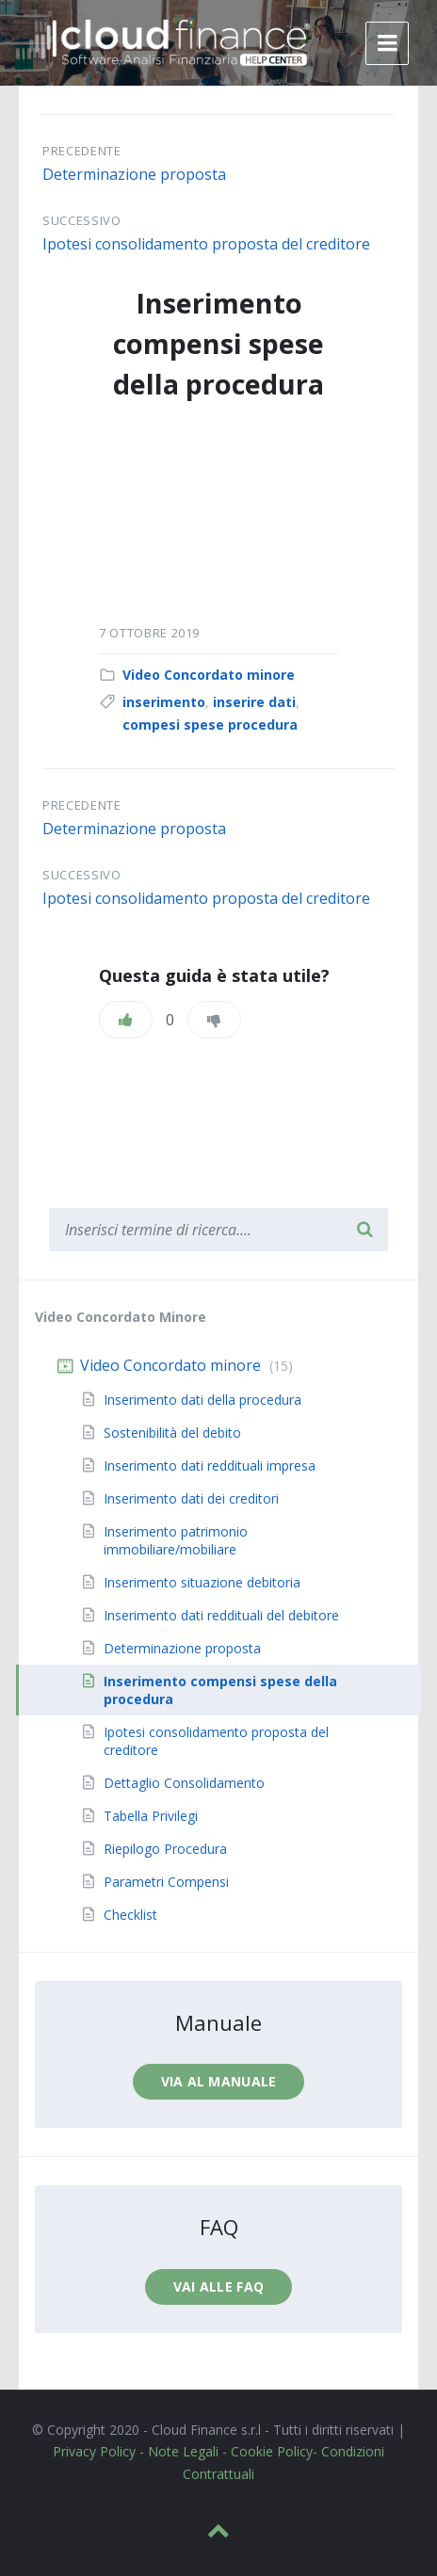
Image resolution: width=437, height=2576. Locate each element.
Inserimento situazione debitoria (202, 1582)
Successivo (81, 220)
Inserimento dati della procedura (202, 1400)
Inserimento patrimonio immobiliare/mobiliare (176, 1540)
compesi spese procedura (210, 724)
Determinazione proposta (134, 174)
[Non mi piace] (214, 1019)
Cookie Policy (272, 2451)
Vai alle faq (218, 2286)
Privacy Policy (94, 2451)
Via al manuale (219, 2081)
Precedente (81, 150)
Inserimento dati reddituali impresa (210, 1465)
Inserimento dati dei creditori (191, 1498)
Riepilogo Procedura (165, 1849)
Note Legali (183, 2451)
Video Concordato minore (208, 675)
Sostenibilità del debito (172, 1432)
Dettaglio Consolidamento (184, 1783)
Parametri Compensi (166, 1882)
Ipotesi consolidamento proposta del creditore (206, 243)
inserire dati (254, 702)
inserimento (163, 702)
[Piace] (126, 1019)
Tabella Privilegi (151, 1816)
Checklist (130, 1915)
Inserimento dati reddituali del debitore (221, 1615)
